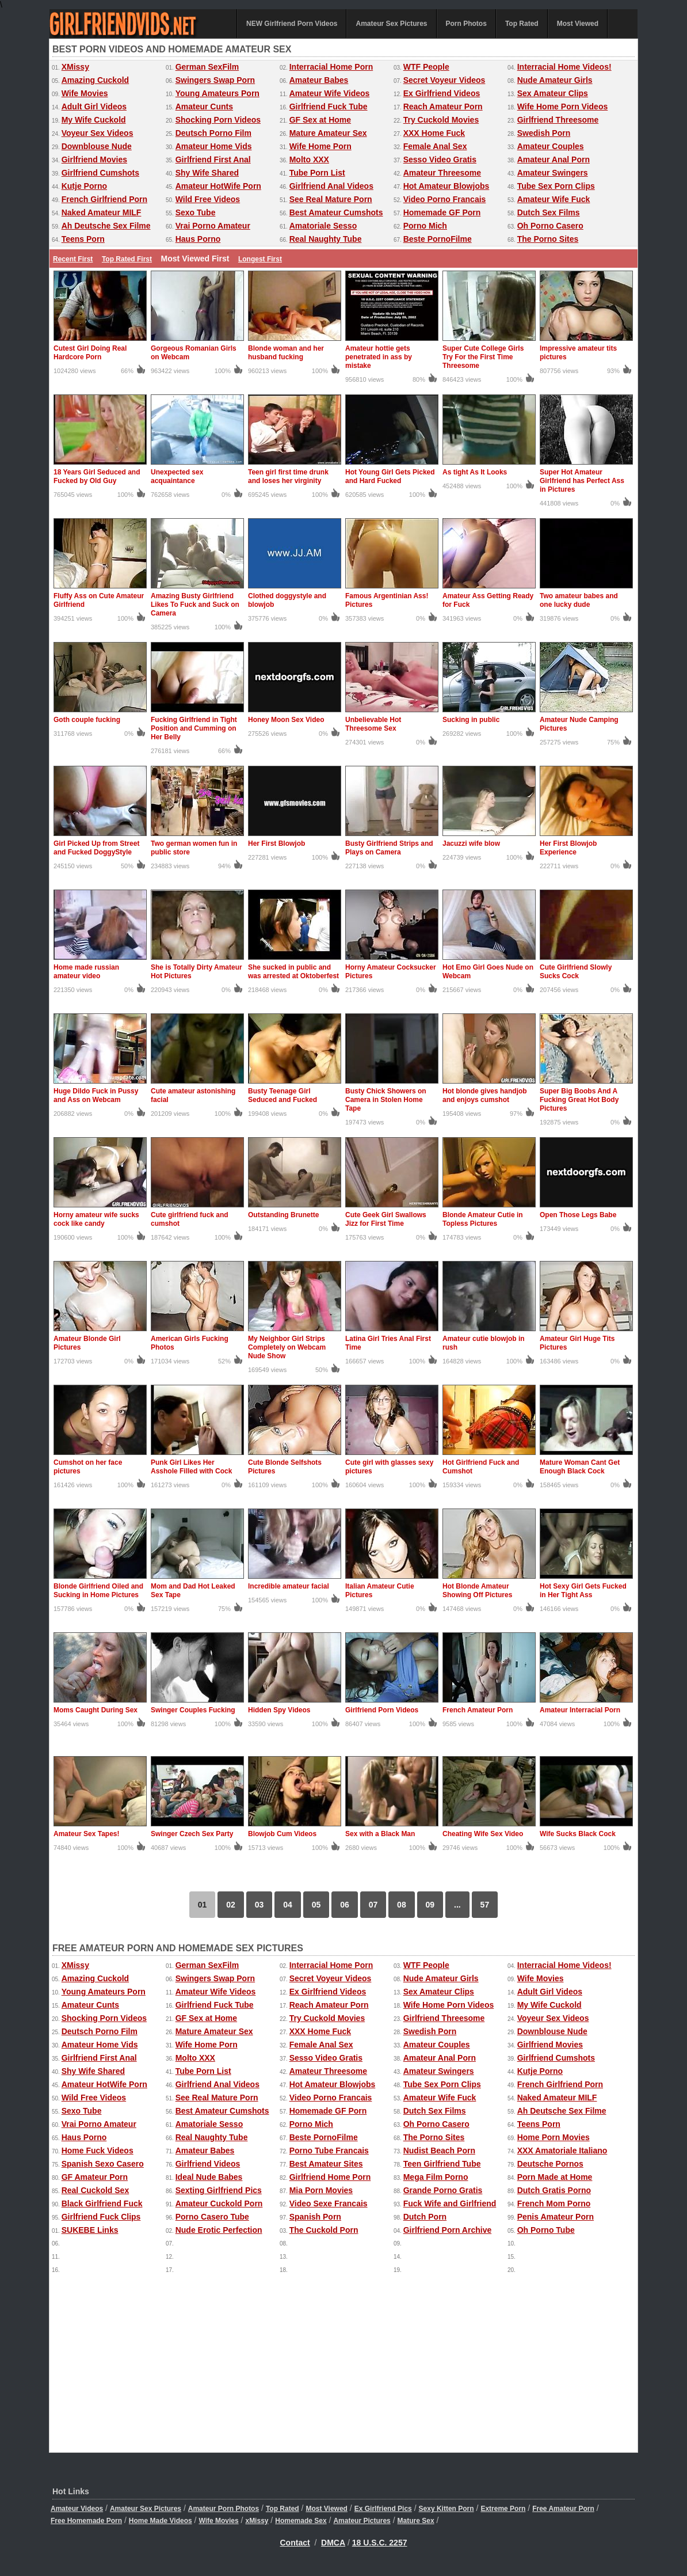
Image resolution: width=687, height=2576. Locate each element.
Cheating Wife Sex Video (482, 1834)
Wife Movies (85, 93)
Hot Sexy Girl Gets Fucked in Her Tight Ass (583, 1590)
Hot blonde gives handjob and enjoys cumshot (484, 1095)
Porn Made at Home (555, 2177)
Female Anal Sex (435, 146)
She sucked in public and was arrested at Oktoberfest (293, 971)
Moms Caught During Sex (96, 1710)
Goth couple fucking (87, 720)
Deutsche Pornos (550, 2163)
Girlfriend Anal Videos (331, 186)
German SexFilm (207, 66)
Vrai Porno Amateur (212, 225)
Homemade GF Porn (442, 212)
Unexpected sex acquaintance (177, 476)
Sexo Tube (195, 212)
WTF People (426, 66)
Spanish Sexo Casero (103, 2163)
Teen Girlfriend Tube (442, 2163)
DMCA (333, 2542)
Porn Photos (466, 24)
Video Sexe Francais (328, 2203)
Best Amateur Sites (326, 2163)
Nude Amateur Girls (555, 80)
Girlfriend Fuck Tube (328, 106)
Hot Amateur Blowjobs (446, 186)
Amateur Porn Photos (223, 2509)
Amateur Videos (77, 2509)
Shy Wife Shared (207, 172)
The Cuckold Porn (323, 2230)
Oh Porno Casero (550, 225)
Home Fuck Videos (97, 2150)
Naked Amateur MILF (102, 212)
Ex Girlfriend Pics (383, 2509)
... (457, 1904)
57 (485, 1904)
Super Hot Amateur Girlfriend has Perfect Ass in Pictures (582, 480)
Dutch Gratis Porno (554, 2190)
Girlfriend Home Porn (330, 2177)
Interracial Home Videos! (564, 66)
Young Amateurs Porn (217, 93)
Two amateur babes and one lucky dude (579, 600)
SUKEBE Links (90, 2230)
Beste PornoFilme (437, 239)
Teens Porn (83, 239)
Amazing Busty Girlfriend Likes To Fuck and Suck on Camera (195, 604)
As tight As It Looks (474, 472)
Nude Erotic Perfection (218, 2230)
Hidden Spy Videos (279, 1710)
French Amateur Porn (477, 1710)
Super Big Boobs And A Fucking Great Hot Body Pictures (579, 1099)
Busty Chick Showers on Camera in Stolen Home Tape (385, 1099)
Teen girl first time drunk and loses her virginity (288, 476)
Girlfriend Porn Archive (447, 2230)
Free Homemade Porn (86, 2521)
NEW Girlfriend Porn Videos (291, 24)
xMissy (256, 2521)
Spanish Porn (315, 2216)
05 (316, 1904)
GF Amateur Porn (95, 2177)
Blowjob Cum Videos (282, 1834)
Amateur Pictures (361, 2521)
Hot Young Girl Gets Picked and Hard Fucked (390, 476)
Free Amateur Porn (563, 2509)
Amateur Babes (319, 80)
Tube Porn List (317, 172)
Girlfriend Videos (208, 2163)
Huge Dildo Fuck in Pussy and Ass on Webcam (96, 1095)
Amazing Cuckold (95, 80)
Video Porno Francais (444, 199)
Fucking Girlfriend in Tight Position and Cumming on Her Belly (194, 728)
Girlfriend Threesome (558, 119)
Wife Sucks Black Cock (578, 1834)
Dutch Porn (424, 2216)
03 (259, 1904)
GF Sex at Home (320, 119)
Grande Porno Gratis (443, 2190)
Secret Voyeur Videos (444, 80)
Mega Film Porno (435, 2177)
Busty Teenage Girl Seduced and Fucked (282, 1095)
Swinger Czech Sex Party (192, 1834)
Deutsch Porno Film (213, 133)
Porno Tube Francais (329, 2150)
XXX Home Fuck (434, 133)
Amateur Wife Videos (329, 93)
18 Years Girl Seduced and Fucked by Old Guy (97, 476)
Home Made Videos (160, 2521)
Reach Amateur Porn (443, 106)
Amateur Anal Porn (553, 159)
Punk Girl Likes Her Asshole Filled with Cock (191, 1466)
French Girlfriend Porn (104, 199)
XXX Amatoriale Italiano (562, 2150)
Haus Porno (198, 239)
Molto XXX (309, 159)
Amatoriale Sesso (323, 225)
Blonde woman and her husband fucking (286, 352)
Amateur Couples (550, 146)
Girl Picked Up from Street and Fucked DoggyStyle (96, 847)
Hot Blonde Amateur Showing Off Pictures (477, 1590)
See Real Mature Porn (330, 199)
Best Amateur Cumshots (336, 212)
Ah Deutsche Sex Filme (106, 225)
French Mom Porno (554, 2203)
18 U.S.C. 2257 (379, 2542)
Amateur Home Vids (213, 146)
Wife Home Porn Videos (562, 106)
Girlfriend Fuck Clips (101, 2216)
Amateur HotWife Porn (218, 186)
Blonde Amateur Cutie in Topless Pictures (482, 1219)
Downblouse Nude (97, 146)
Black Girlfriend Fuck (102, 2203)
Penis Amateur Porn (555, 2216)
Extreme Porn (502, 2509)
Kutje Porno (84, 186)
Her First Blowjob (276, 843)
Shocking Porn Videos (218, 119)
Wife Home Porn (320, 146)
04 (287, 1904)
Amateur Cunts (204, 106)
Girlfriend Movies (94, 159)
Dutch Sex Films (548, 212)
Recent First (73, 259)
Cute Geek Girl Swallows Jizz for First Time (385, 1219)
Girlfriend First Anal (213, 159)
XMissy (75, 66)
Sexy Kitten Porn (446, 2509)
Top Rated (522, 24)
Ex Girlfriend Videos (441, 93)
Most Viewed (577, 24)
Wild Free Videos (207, 199)
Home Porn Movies (553, 2137)
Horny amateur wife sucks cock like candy (96, 1219)
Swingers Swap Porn (215, 80)
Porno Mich (425, 225)
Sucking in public (470, 720)
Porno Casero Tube (212, 2216)
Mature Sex (416, 2521)
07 (373, 1904)
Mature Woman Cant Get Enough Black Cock (580, 1466)
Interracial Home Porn (331, 66)
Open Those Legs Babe (578, 1215)
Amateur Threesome (442, 172)
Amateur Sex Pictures (391, 24)
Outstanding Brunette (283, 1215)
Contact (295, 2542)
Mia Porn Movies (321, 2190)
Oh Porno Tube (546, 2230)
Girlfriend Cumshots (100, 172)
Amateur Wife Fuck (553, 199)
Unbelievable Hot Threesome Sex (373, 724)
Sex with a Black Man (380, 1834)
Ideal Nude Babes (209, 2177)
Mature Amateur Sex (328, 133)
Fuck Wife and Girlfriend (450, 2203)
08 (401, 1904)
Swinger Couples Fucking (193, 1710)
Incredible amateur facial (288, 1586)
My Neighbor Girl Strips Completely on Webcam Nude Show (287, 1347)
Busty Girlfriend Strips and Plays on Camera (389, 847)
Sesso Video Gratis (439, 159)
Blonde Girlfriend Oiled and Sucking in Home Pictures (98, 1590)
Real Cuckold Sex (95, 2190)
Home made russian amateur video (86, 971)
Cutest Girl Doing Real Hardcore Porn (90, 352)
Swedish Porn (544, 133)
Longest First (260, 259)
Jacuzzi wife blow (471, 843)
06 (344, 1904)
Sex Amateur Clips (552, 93)
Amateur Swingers (552, 172)
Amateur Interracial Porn (580, 1710)
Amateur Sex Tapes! (87, 1834)
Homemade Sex (300, 2521)
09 (430, 1904)
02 (230, 1904)
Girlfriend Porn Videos (381, 1710)
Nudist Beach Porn (439, 2150)
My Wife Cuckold (94, 119)
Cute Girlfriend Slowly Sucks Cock (576, 971)
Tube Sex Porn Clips (556, 186)
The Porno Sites (548, 239)
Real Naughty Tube (325, 239)
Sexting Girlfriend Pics (218, 2190)
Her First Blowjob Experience (568, 847)
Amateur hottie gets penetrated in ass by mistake (378, 357)
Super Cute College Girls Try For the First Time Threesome (483, 357)
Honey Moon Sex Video (286, 720)
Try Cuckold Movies (441, 119)
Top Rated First (127, 259)
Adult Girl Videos (94, 106)
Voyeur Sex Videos (97, 133)
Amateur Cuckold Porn (219, 2203)
